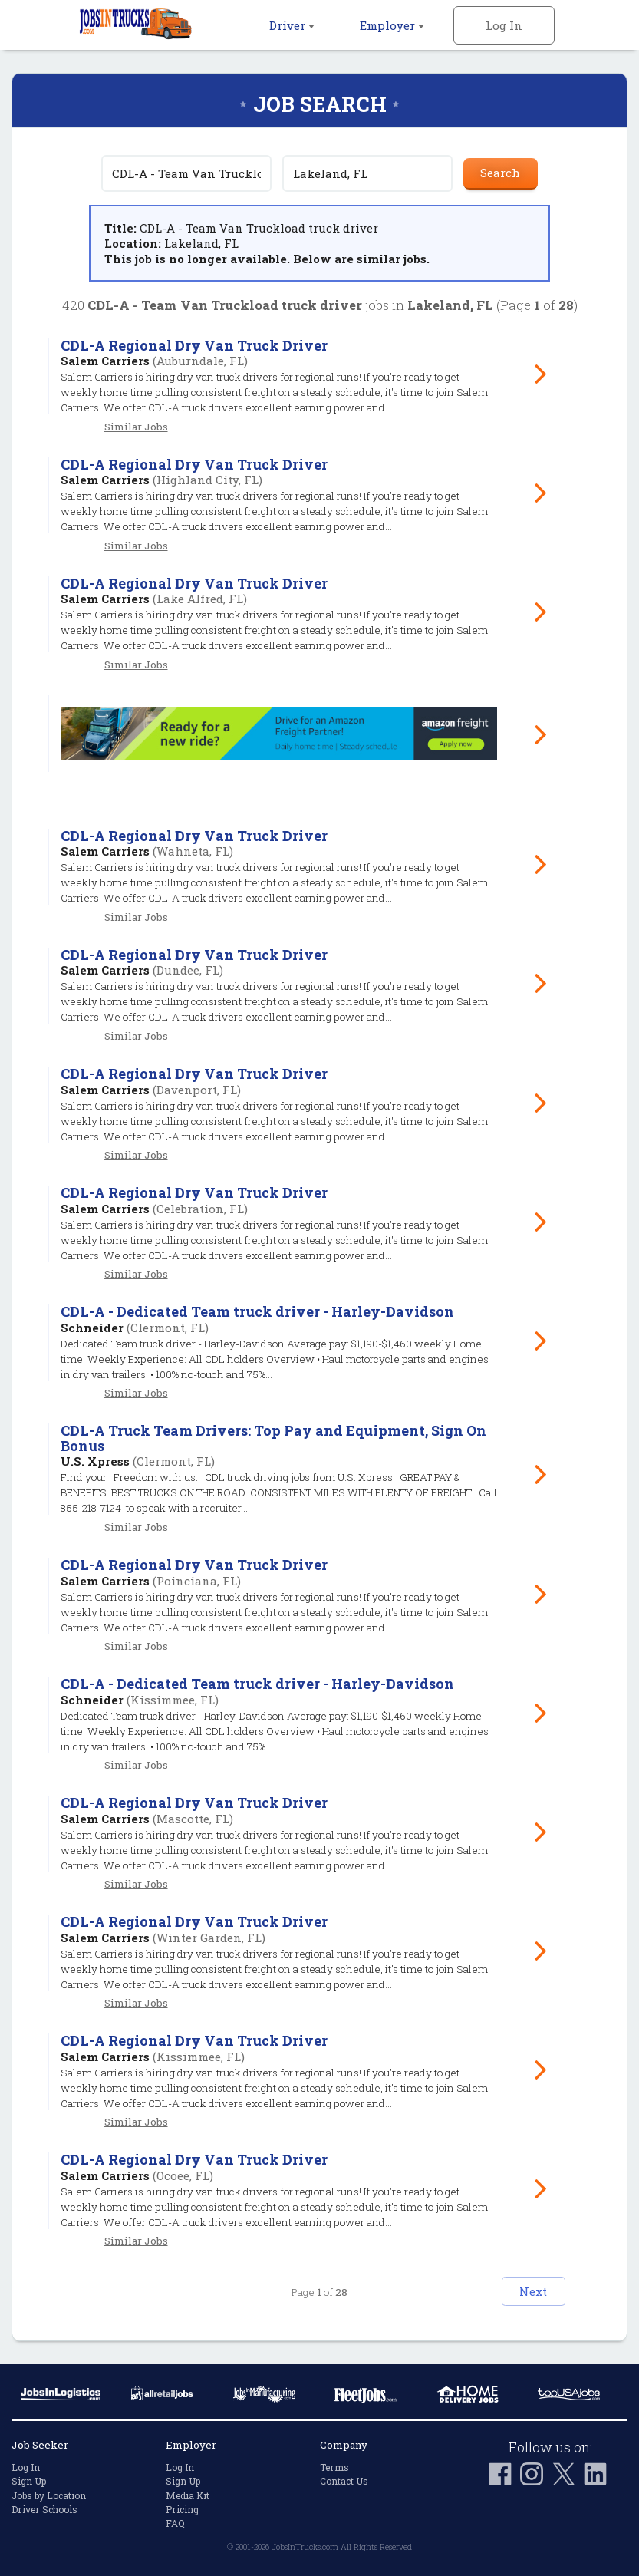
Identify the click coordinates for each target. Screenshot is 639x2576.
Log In (504, 25)
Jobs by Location (49, 2495)
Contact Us (344, 2481)
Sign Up (29, 2481)
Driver (292, 25)
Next (518, 2290)
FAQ (175, 2523)
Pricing (182, 2509)
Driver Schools (44, 2509)
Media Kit (187, 2495)
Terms (334, 2467)
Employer (392, 25)
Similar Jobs (136, 427)
